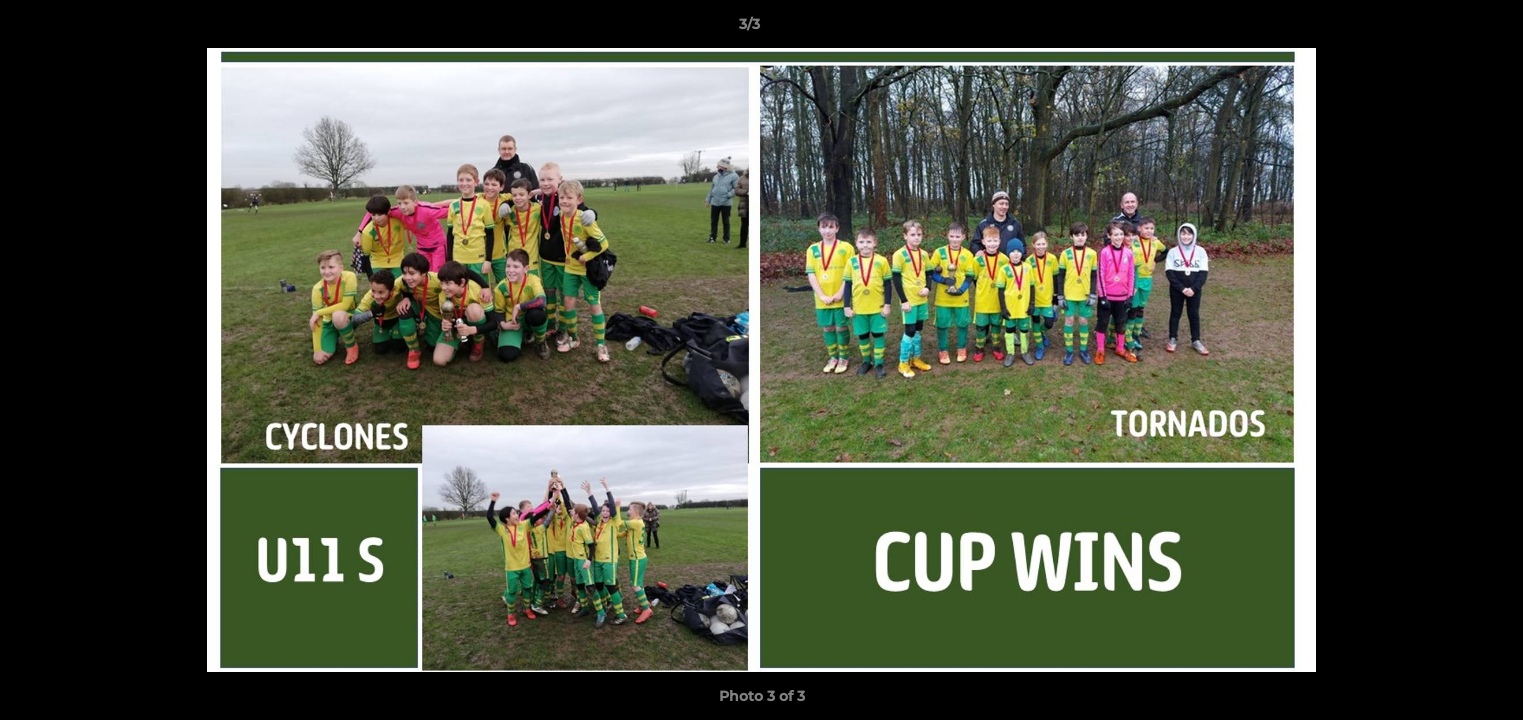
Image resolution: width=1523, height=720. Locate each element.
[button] (1439, 29)
